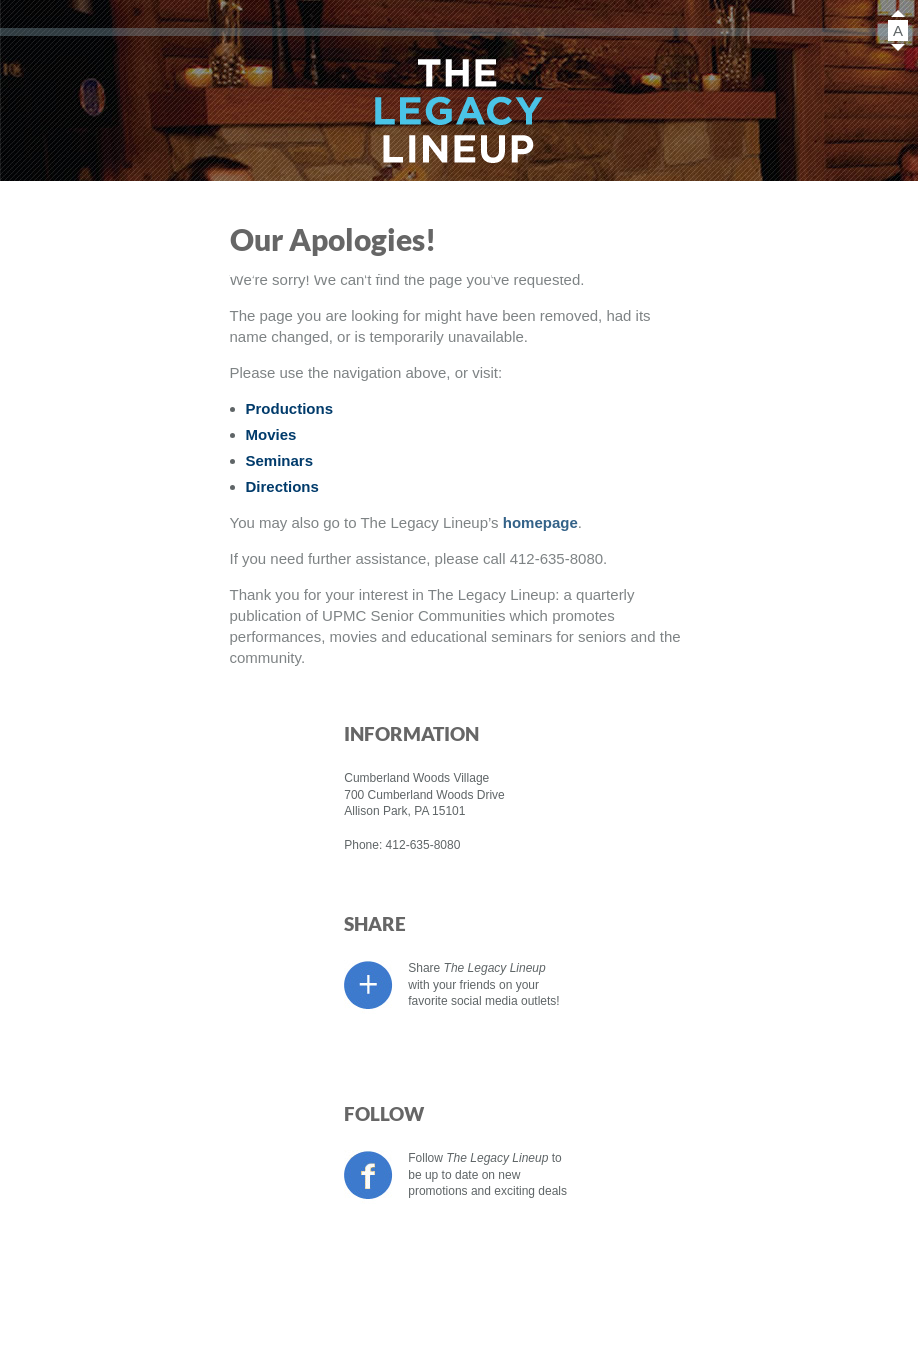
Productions (128, 270)
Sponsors (525, 270)
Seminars (348, 270)
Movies (249, 270)
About (436, 270)
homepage (540, 522)
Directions (622, 270)
